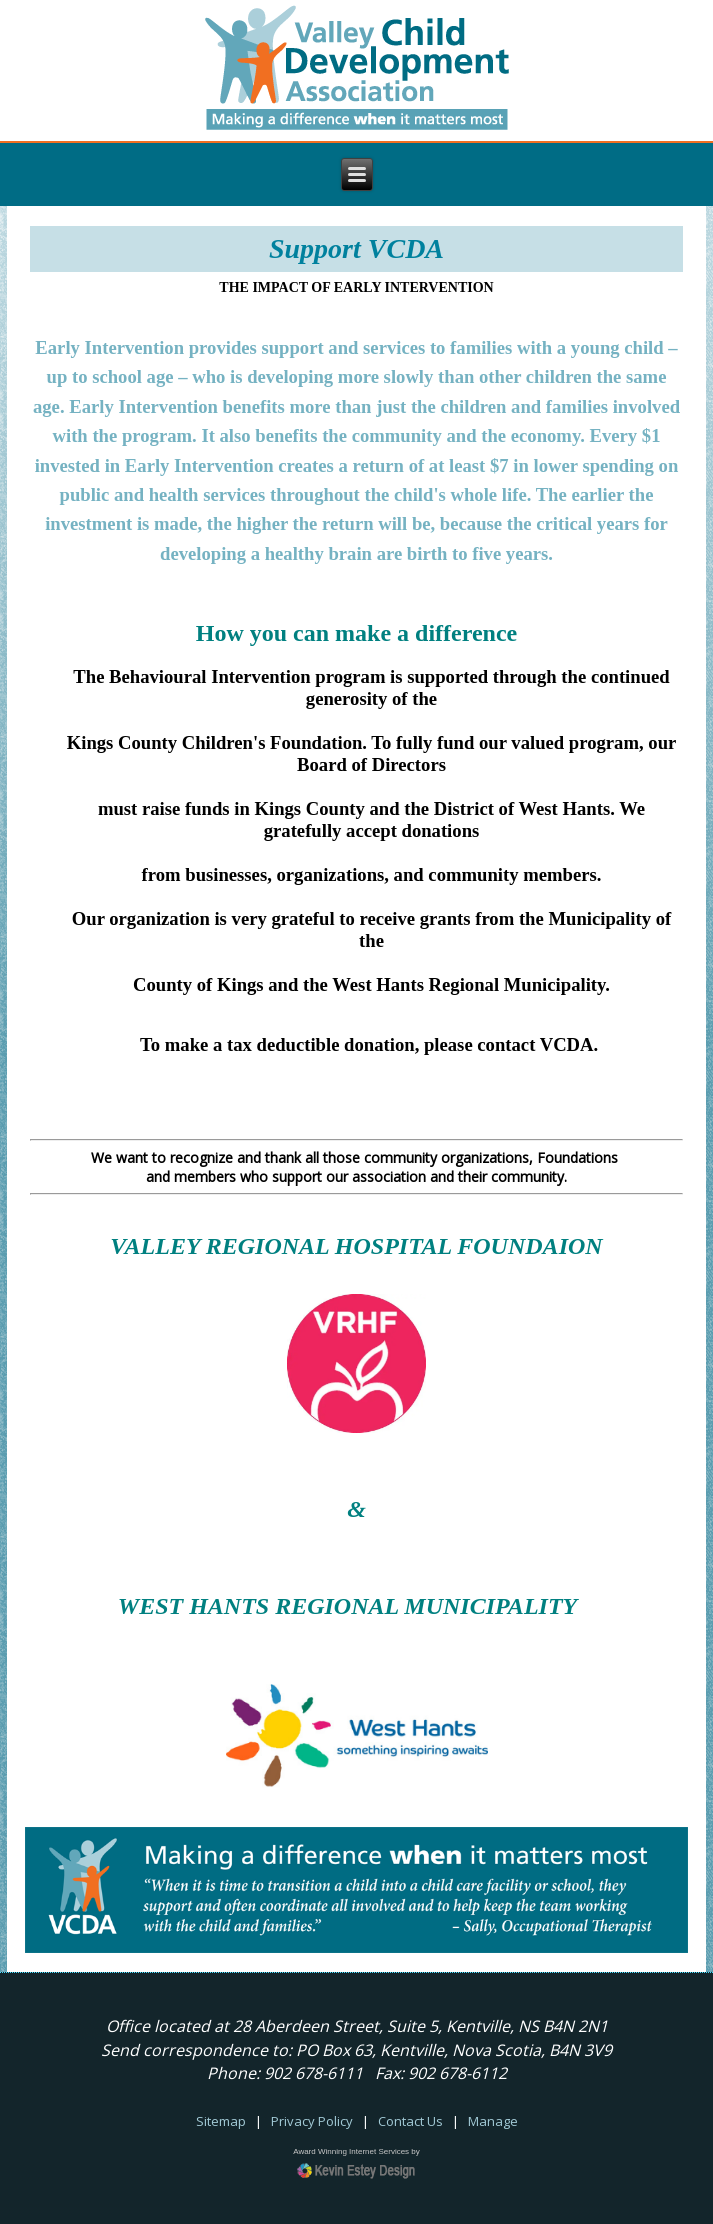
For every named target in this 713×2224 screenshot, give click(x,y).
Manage (493, 2121)
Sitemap (221, 2121)
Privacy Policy (312, 2121)
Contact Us (410, 2121)
